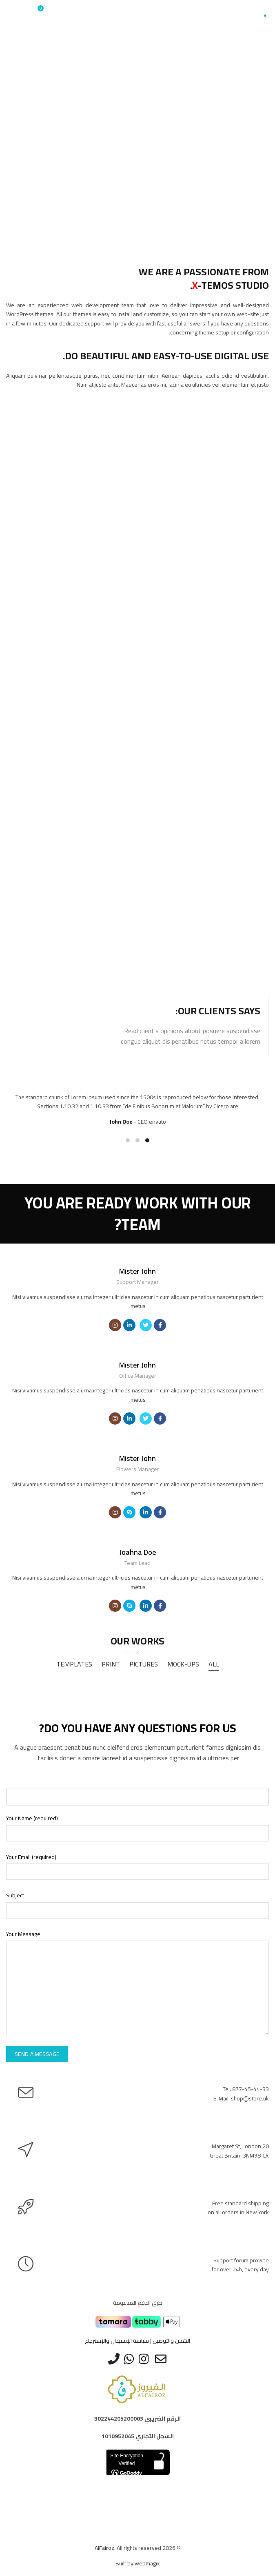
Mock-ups (183, 1664)
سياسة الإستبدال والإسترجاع (117, 2340)
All (213, 1664)
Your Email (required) (31, 1856)
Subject (15, 1895)
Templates (74, 1664)
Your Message (23, 1934)
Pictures (143, 1664)
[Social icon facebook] (160, 1325)
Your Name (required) (32, 1818)
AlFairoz (104, 2548)
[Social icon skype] (129, 1512)
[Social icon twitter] (146, 1325)
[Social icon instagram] (115, 1325)
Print (111, 1664)
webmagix (147, 2563)
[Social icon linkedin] (129, 1325)
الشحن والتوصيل (171, 2340)
